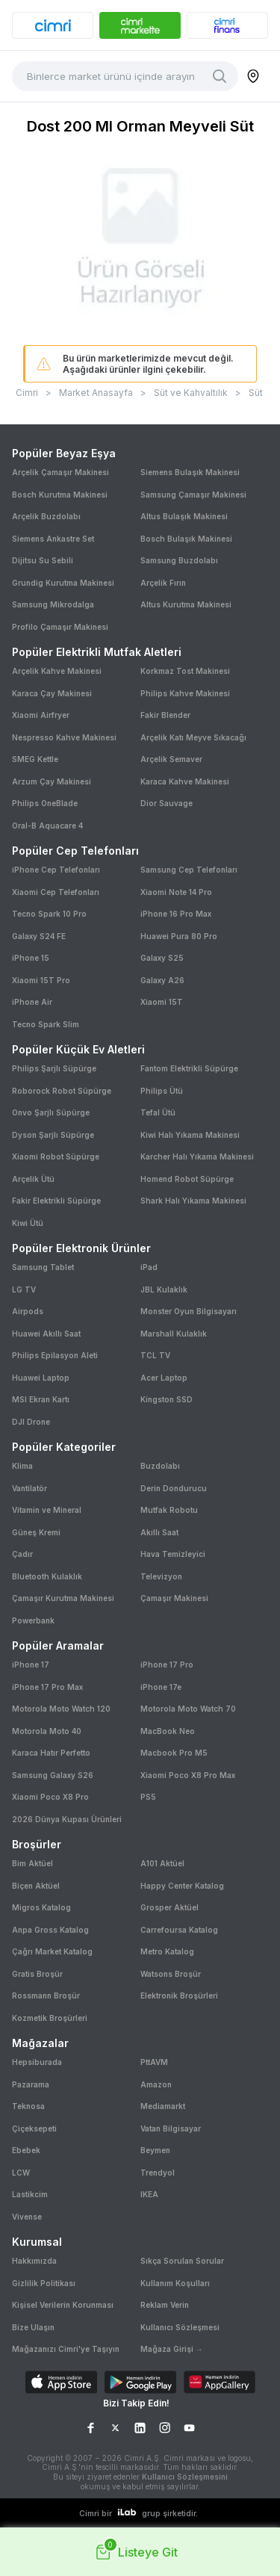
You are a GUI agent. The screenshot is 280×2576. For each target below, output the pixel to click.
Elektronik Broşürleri (179, 1995)
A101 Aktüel (162, 1863)
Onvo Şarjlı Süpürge (51, 1112)
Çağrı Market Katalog (52, 1951)
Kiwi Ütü (27, 1223)
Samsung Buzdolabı (179, 560)
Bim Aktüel (32, 1863)
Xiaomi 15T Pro (41, 980)
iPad (149, 1267)
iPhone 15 (30, 957)
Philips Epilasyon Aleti (55, 1355)
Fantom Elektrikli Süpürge (189, 1068)
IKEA (149, 2194)
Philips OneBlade (45, 803)
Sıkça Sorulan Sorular (182, 2260)
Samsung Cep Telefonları (188, 869)
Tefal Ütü (157, 1112)
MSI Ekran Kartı (40, 1399)
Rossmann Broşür (46, 1995)
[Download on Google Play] (140, 2383)
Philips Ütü (161, 1090)
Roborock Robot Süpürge (61, 1090)
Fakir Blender (165, 714)
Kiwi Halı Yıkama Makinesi (190, 1134)
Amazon (156, 2084)
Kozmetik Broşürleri (49, 2017)
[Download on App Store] (61, 2383)
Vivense (27, 2216)
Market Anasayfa (96, 392)
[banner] (53, 25)
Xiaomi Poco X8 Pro (50, 1796)
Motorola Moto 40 (46, 1731)
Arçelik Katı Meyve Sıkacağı (193, 737)
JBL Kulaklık (163, 1289)
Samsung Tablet (43, 1267)
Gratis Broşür (37, 1973)
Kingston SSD (166, 1399)
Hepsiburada (37, 2062)
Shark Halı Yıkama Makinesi (193, 1200)
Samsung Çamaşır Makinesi (193, 494)
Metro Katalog (167, 1951)
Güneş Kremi (36, 1532)
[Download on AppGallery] (219, 2383)
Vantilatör (29, 1488)
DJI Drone (31, 1421)
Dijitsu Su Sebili (42, 560)
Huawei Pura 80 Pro (178, 936)
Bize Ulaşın (33, 2327)
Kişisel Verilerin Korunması (62, 2304)
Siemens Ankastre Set (53, 538)
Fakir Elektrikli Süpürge (56, 1200)
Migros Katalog (41, 1907)
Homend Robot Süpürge (187, 1178)
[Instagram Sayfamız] (164, 2427)
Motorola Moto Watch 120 (61, 1708)
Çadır (22, 1553)
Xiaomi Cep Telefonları (55, 892)
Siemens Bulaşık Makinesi (190, 472)
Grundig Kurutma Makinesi (63, 582)
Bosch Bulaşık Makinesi (186, 538)
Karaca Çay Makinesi (52, 693)
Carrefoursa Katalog (179, 1929)
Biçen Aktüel (36, 1885)
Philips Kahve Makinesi (185, 693)
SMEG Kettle (35, 759)
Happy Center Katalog (182, 1885)
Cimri (27, 392)
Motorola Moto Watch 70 (188, 1708)
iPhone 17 (30, 1664)
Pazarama (30, 2084)
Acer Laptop (163, 1377)
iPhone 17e (160, 1686)
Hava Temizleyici (172, 1553)
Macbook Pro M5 (174, 1752)
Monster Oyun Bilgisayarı (188, 1311)
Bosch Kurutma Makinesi (60, 494)
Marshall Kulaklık (173, 1333)
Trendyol (157, 2172)
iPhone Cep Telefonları (56, 869)
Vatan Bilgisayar (170, 2128)
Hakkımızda (34, 2260)
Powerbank (33, 1620)
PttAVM (154, 2062)
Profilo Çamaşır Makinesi (60, 626)
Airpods (27, 1311)
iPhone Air (32, 1001)
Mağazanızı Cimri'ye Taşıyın (65, 2348)
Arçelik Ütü (33, 1178)
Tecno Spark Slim (45, 1024)
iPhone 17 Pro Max (47, 1686)
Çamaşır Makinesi (174, 1598)
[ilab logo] (127, 2513)
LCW (21, 2172)
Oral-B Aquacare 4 (47, 825)
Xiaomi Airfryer (40, 714)
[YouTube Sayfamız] (189, 2427)
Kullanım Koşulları (175, 2283)
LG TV (24, 1289)
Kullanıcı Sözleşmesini (185, 2476)
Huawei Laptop (40, 1377)
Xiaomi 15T (161, 1001)
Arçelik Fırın (163, 582)
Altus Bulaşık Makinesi (184, 516)
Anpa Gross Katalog (50, 1929)
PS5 (148, 1796)
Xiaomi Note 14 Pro (176, 892)
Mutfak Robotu (169, 1509)
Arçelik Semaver (171, 759)
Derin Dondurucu (173, 1488)
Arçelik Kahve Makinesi (57, 670)
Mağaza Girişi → (171, 2348)
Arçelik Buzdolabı (46, 516)
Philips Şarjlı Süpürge (54, 1068)
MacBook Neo (167, 1731)
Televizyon (161, 1576)
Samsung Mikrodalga (53, 604)
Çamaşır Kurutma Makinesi (63, 1598)
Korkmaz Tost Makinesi (185, 670)
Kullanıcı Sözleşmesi (180, 2327)
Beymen (155, 2150)
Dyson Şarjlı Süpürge (53, 1134)
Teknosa (28, 2106)
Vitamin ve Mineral (46, 1509)
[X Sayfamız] (115, 2427)
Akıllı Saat (159, 1532)
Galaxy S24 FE (39, 936)
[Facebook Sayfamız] (90, 2427)
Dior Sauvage (166, 803)
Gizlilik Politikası (43, 2283)
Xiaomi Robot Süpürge (55, 1156)
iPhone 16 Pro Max (175, 913)
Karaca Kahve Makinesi (184, 781)
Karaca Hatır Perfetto (51, 1752)
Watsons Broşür (170, 1973)
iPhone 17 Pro (166, 1664)
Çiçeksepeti (34, 2128)
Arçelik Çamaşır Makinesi (60, 472)
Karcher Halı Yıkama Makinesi (197, 1156)
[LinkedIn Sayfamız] (140, 2427)
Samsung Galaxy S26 (52, 1775)
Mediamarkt (162, 2106)
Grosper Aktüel (169, 1907)
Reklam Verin (164, 2304)
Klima (22, 1465)
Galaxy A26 (162, 980)
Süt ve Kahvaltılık (191, 392)
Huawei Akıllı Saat (46, 1333)
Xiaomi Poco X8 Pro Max (187, 1775)
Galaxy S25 (162, 957)
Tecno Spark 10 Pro (49, 913)
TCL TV (155, 1355)
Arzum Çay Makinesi (51, 781)
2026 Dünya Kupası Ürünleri (67, 1819)
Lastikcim (30, 2194)
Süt (256, 392)
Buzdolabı (160, 1465)
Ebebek (26, 2150)
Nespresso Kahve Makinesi (64, 737)
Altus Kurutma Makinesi (185, 604)
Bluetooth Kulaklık (47, 1576)
